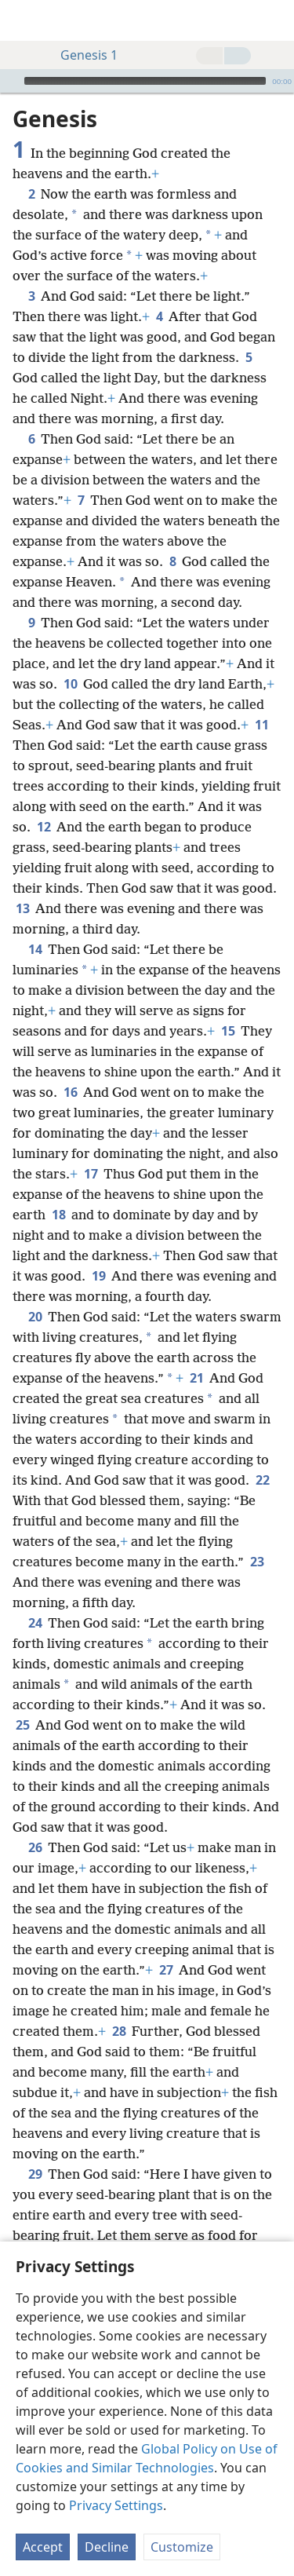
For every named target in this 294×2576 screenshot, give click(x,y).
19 (98, 1275)
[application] (147, 81)
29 (35, 2174)
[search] (274, 20)
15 (228, 1031)
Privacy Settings (116, 2505)
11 (261, 724)
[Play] (10, 81)
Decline (107, 2547)
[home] (23, 20)
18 (58, 1214)
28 (119, 2031)
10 (70, 683)
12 (43, 826)
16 (70, 1092)
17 (90, 1173)
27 (166, 1970)
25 (22, 1725)
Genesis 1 (81, 55)
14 (35, 949)
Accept (43, 2547)
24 (35, 1622)
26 (35, 1847)
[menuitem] (23, 20)
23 (257, 1561)
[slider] (145, 81)
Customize (182, 2547)
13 (22, 908)
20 (35, 1316)
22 (262, 1480)
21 (196, 1378)
